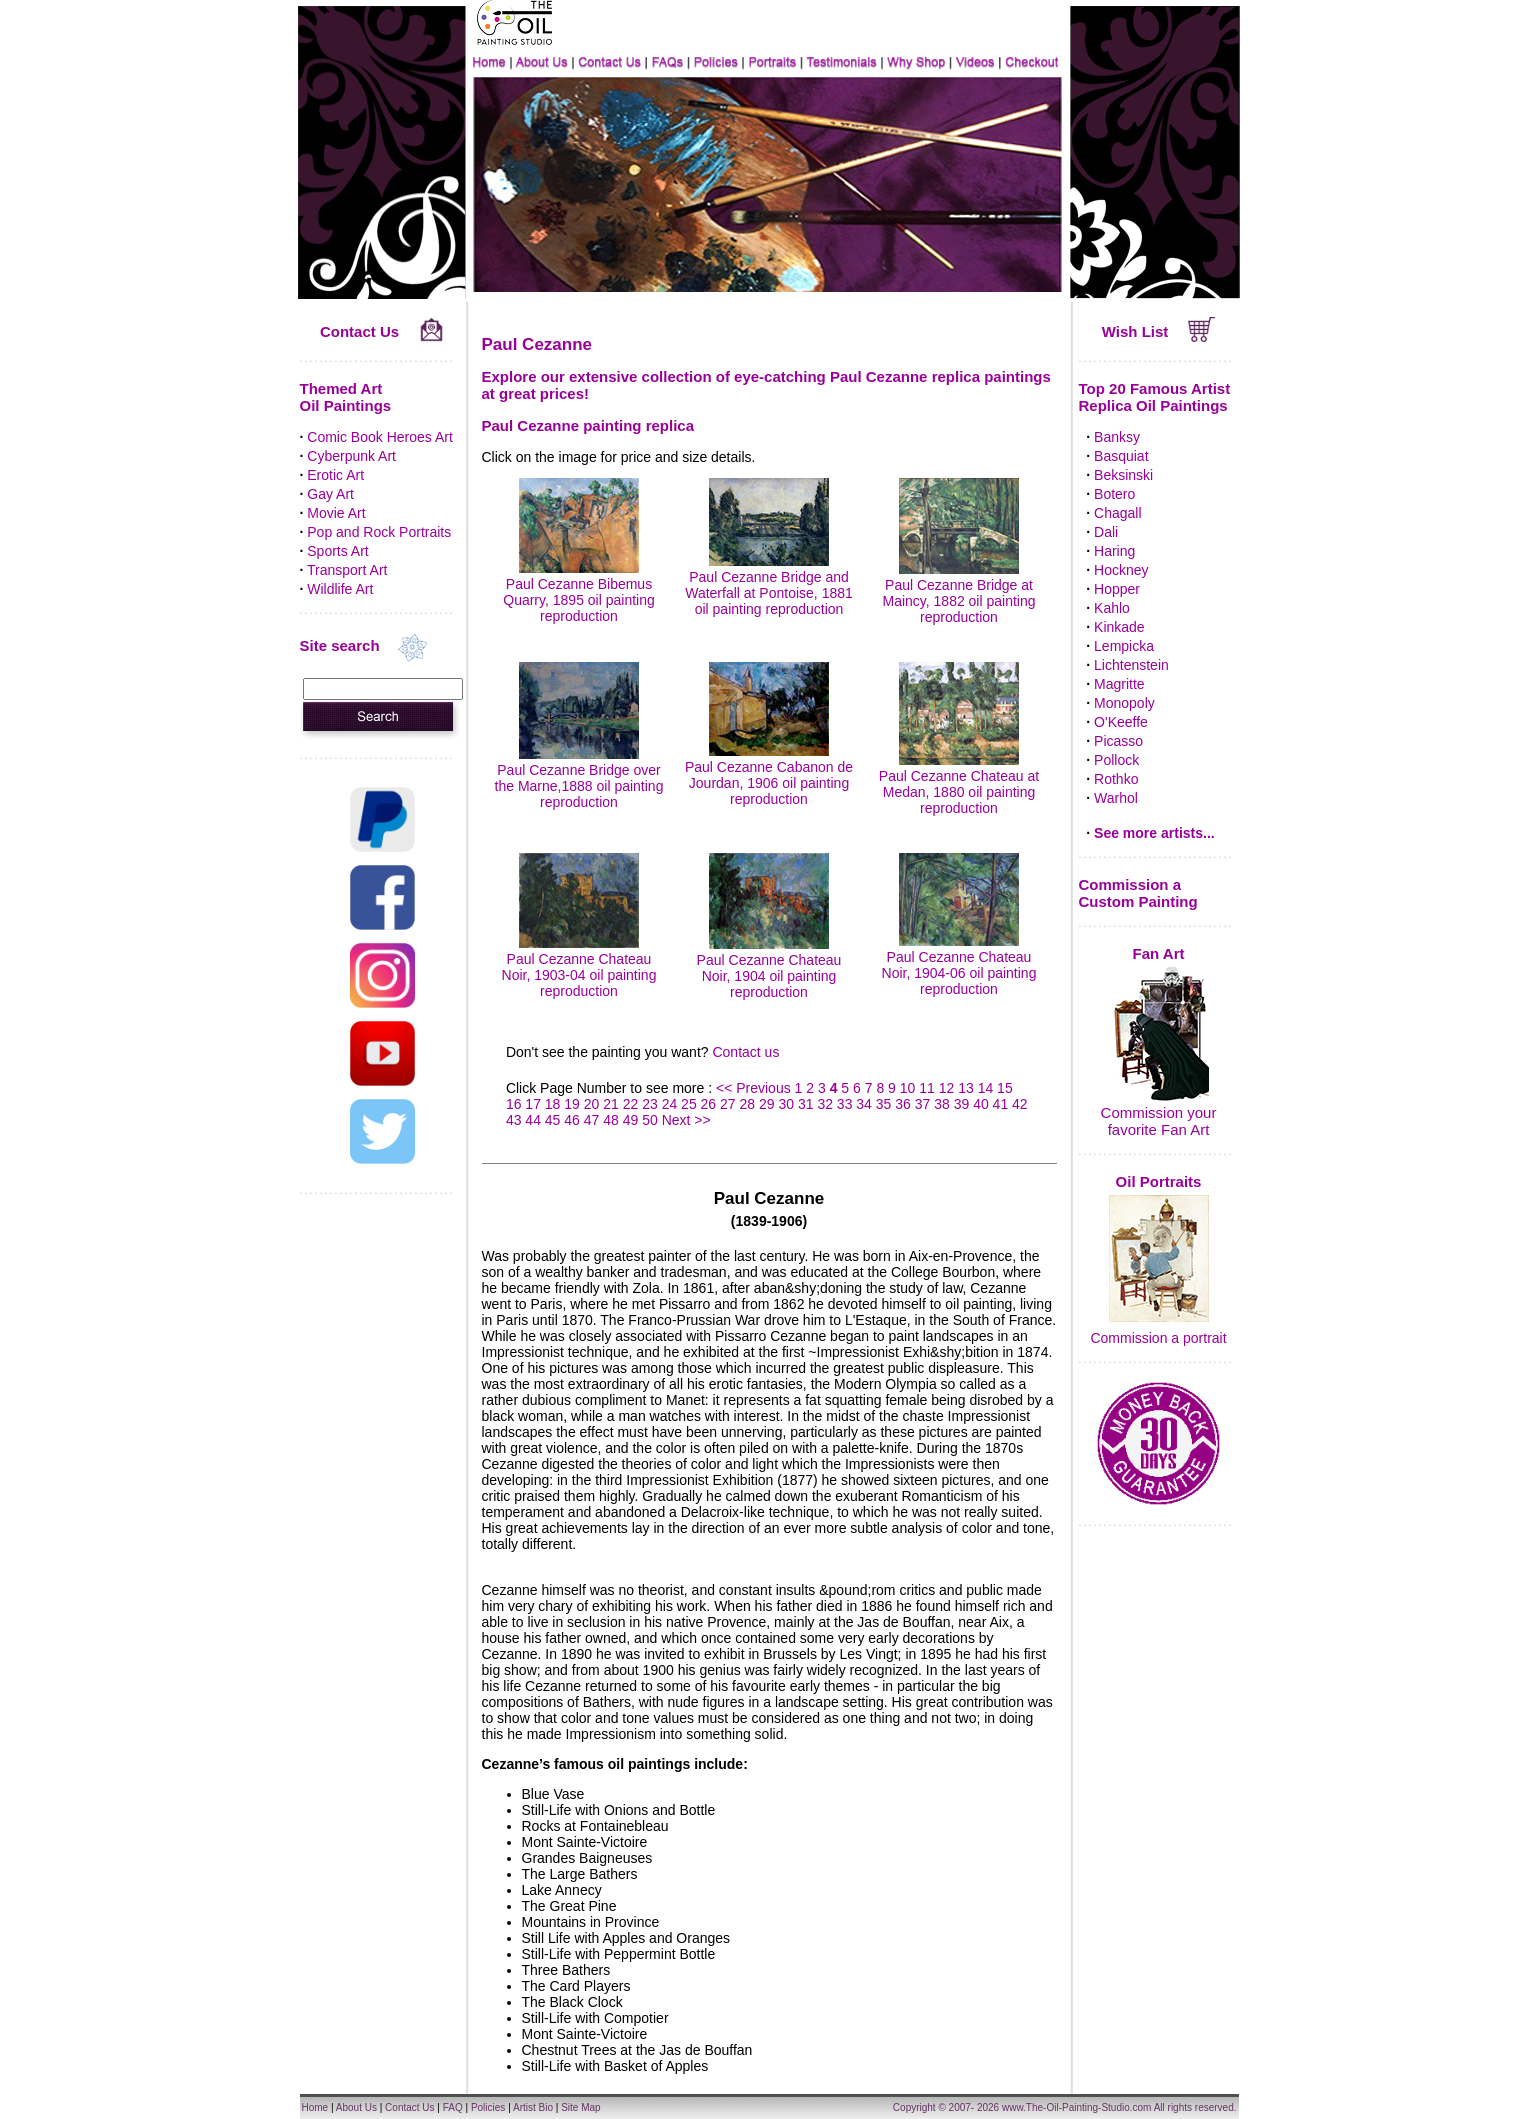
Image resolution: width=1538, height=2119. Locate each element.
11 (927, 1088)
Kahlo (1112, 608)
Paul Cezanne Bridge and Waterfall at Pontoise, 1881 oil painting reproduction (769, 585)
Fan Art (1159, 953)
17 (533, 1104)
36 (903, 1104)
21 (611, 1104)
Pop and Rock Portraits (379, 532)
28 (748, 1104)
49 (631, 1120)
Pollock (1116, 760)
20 (592, 1104)
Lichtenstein (1131, 665)
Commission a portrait (1158, 1338)
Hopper (1117, 589)
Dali (1106, 532)
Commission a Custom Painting (1138, 893)
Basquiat (1121, 456)
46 (572, 1120)
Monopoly (1124, 703)
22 (631, 1104)
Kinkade (1119, 627)
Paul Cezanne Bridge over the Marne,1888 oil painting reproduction (579, 778)
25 (689, 1104)
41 (1001, 1104)
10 (908, 1088)
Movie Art (336, 513)
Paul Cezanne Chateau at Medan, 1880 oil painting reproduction (959, 784)
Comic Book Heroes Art (380, 437)
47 (592, 1120)
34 (864, 1104)
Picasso (1118, 741)
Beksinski (1123, 475)
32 (825, 1104)
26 (709, 1104)
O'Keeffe (1121, 722)
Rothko (1116, 779)
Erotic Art (335, 475)
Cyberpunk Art (351, 456)
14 (986, 1088)
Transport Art (347, 570)
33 (845, 1104)
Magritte (1119, 684)
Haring (1114, 551)
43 (514, 1120)
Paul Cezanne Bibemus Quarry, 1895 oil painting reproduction (579, 592)
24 (670, 1104)
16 (514, 1104)
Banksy (1117, 437)
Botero (1114, 494)
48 (611, 1120)
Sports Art (337, 551)
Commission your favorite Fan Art (1159, 1121)
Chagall (1117, 513)
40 (981, 1104)
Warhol (1116, 798)
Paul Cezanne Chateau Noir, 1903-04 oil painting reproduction (579, 967)
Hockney (1121, 570)
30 (786, 1104)
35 (884, 1104)
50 (650, 1120)
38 (942, 1104)
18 (553, 1104)
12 (947, 1088)
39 (962, 1104)
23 (650, 1104)
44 (533, 1120)
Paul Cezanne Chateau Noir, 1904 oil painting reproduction (769, 968)
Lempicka (1124, 646)
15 (1005, 1088)
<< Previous (755, 1088)
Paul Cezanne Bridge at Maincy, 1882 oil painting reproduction (958, 593)
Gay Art (330, 494)
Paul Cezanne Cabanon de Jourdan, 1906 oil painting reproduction (769, 775)
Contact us (745, 1052)
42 (1020, 1104)
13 (966, 1088)
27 (728, 1104)
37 (923, 1104)
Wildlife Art (340, 589)
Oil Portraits (1159, 1181)
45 (553, 1120)
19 (572, 1104)
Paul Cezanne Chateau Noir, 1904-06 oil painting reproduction (959, 965)
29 (767, 1104)
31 (806, 1104)
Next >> (686, 1120)
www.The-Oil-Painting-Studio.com (1077, 2107)
